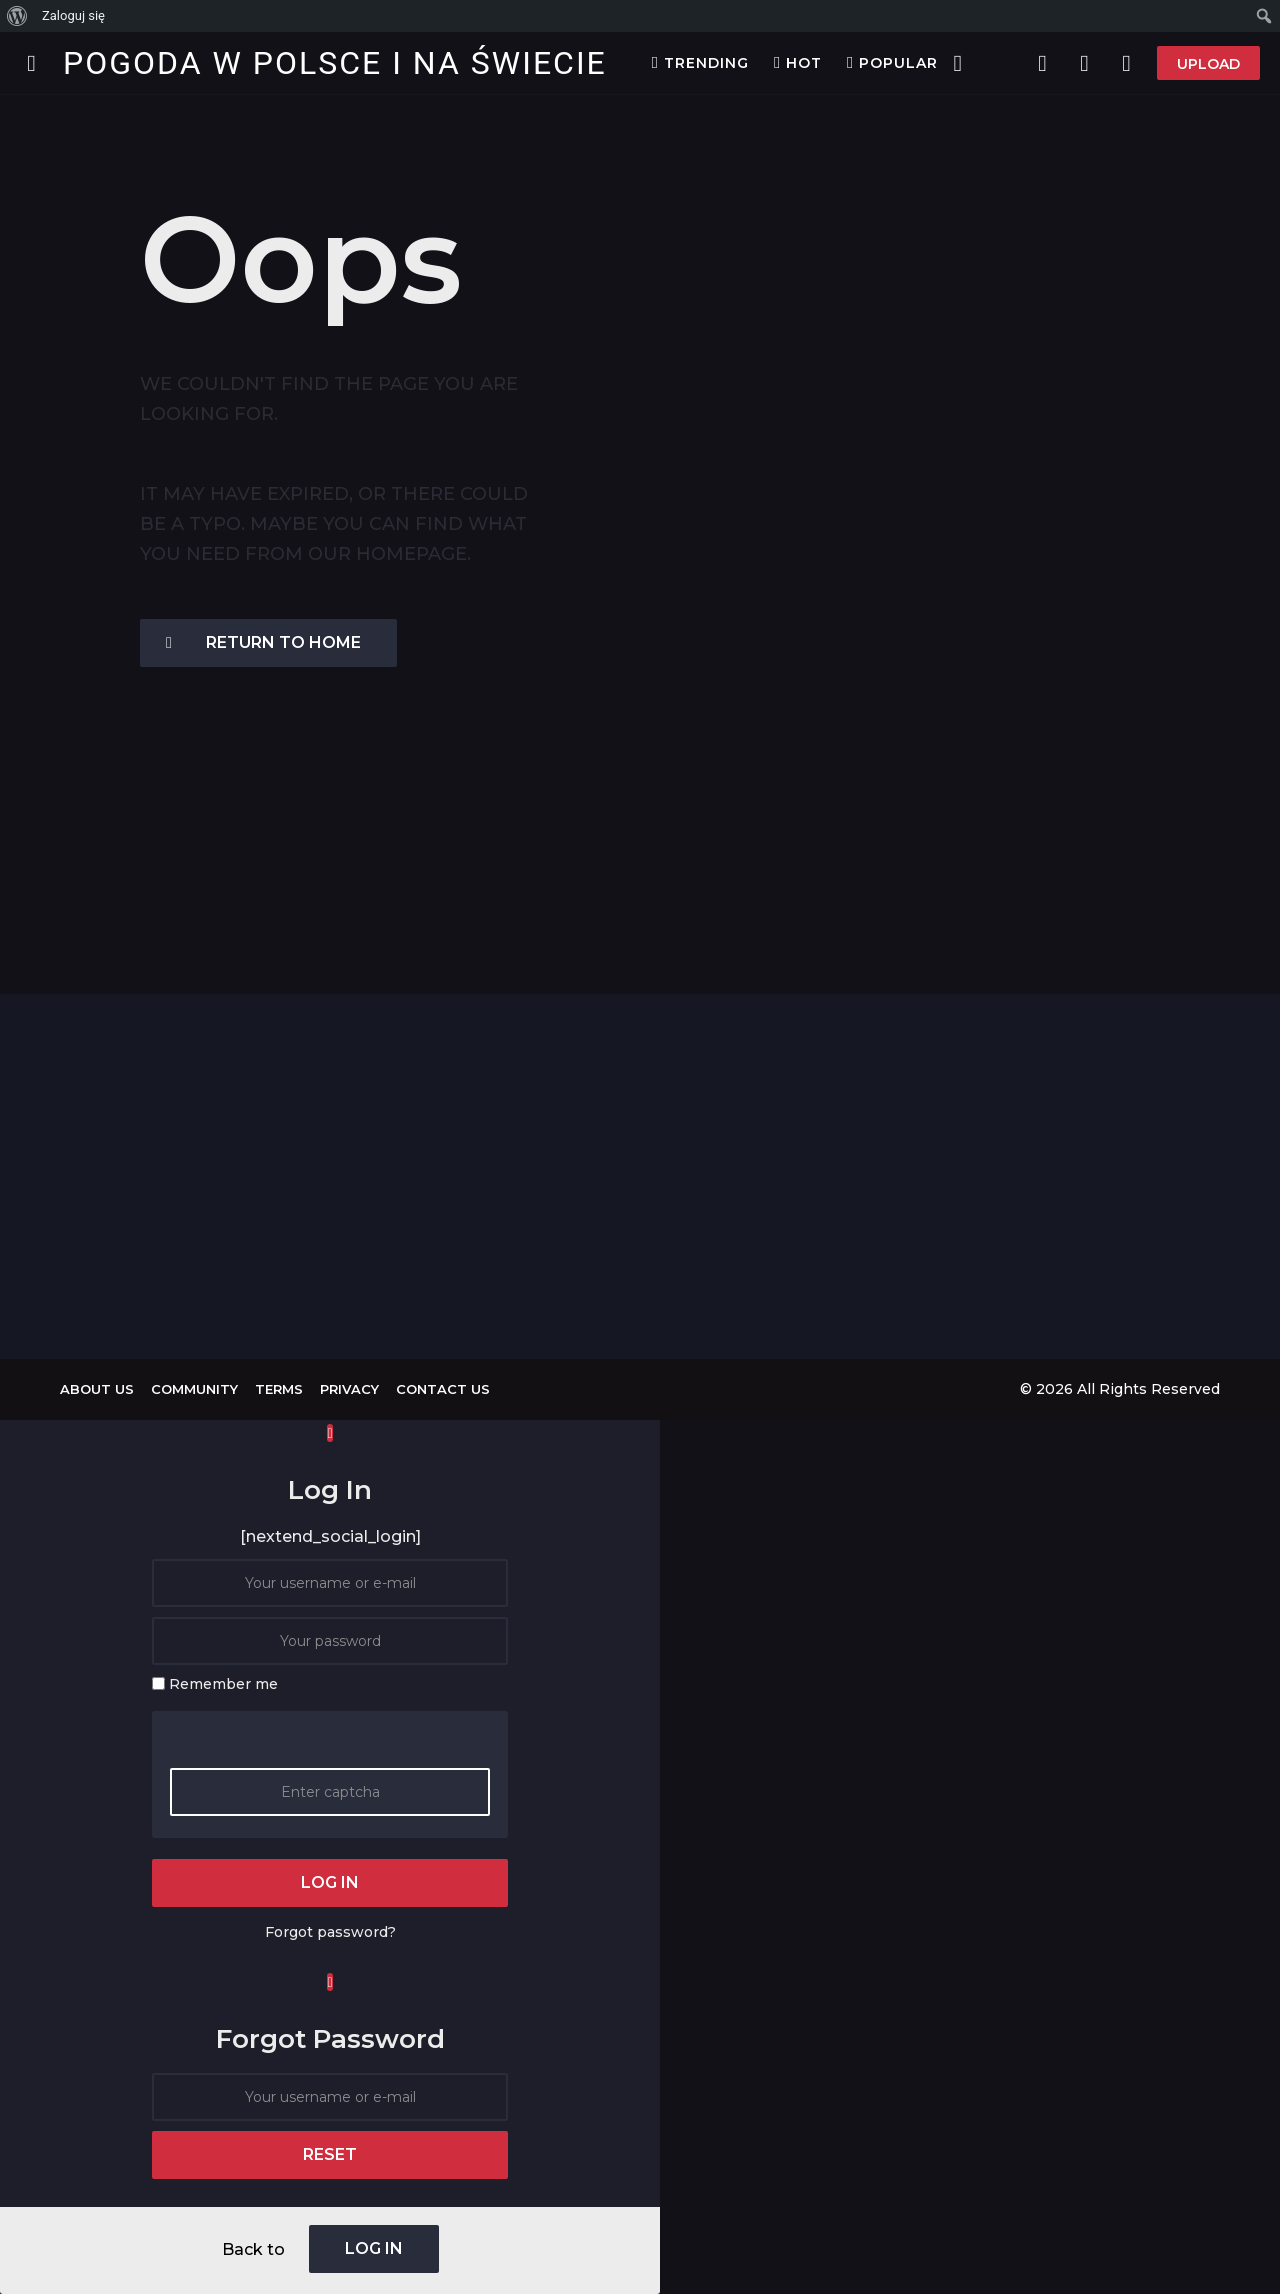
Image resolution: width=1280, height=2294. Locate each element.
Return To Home (263, 642)
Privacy (349, 1389)
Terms (279, 1389)
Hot (798, 63)
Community (194, 1389)
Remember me (223, 1684)
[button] (31, 63)
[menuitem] (17, 16)
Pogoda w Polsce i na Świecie (335, 63)
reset (330, 2154)
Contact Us (443, 1389)
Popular (892, 63)
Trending (700, 63)
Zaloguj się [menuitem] (73, 15)
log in (330, 1882)
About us (97, 1389)
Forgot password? (330, 1932)
